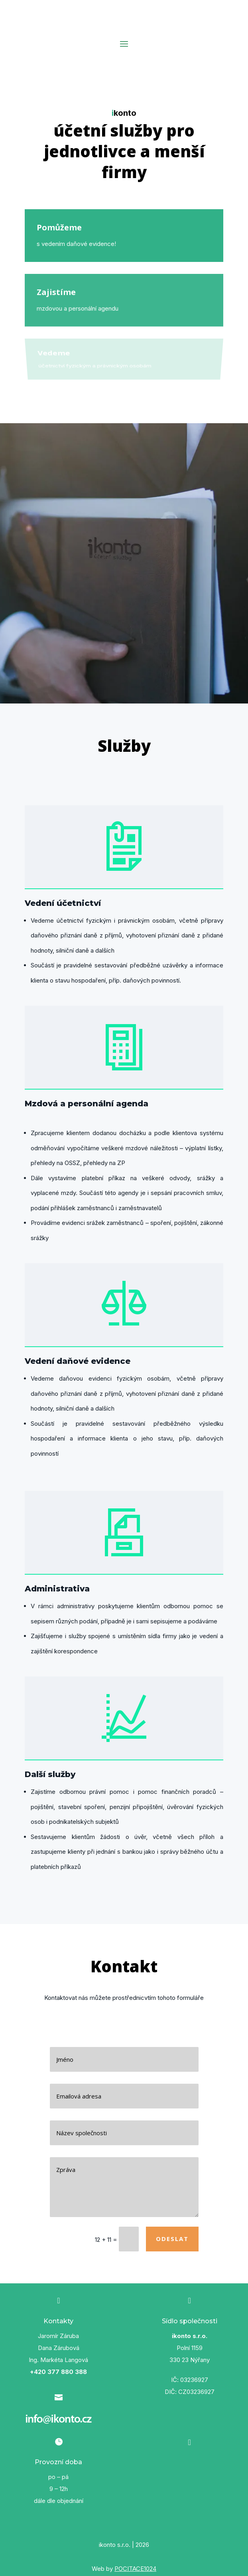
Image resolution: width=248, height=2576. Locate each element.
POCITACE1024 (135, 2568)
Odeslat (172, 2239)
